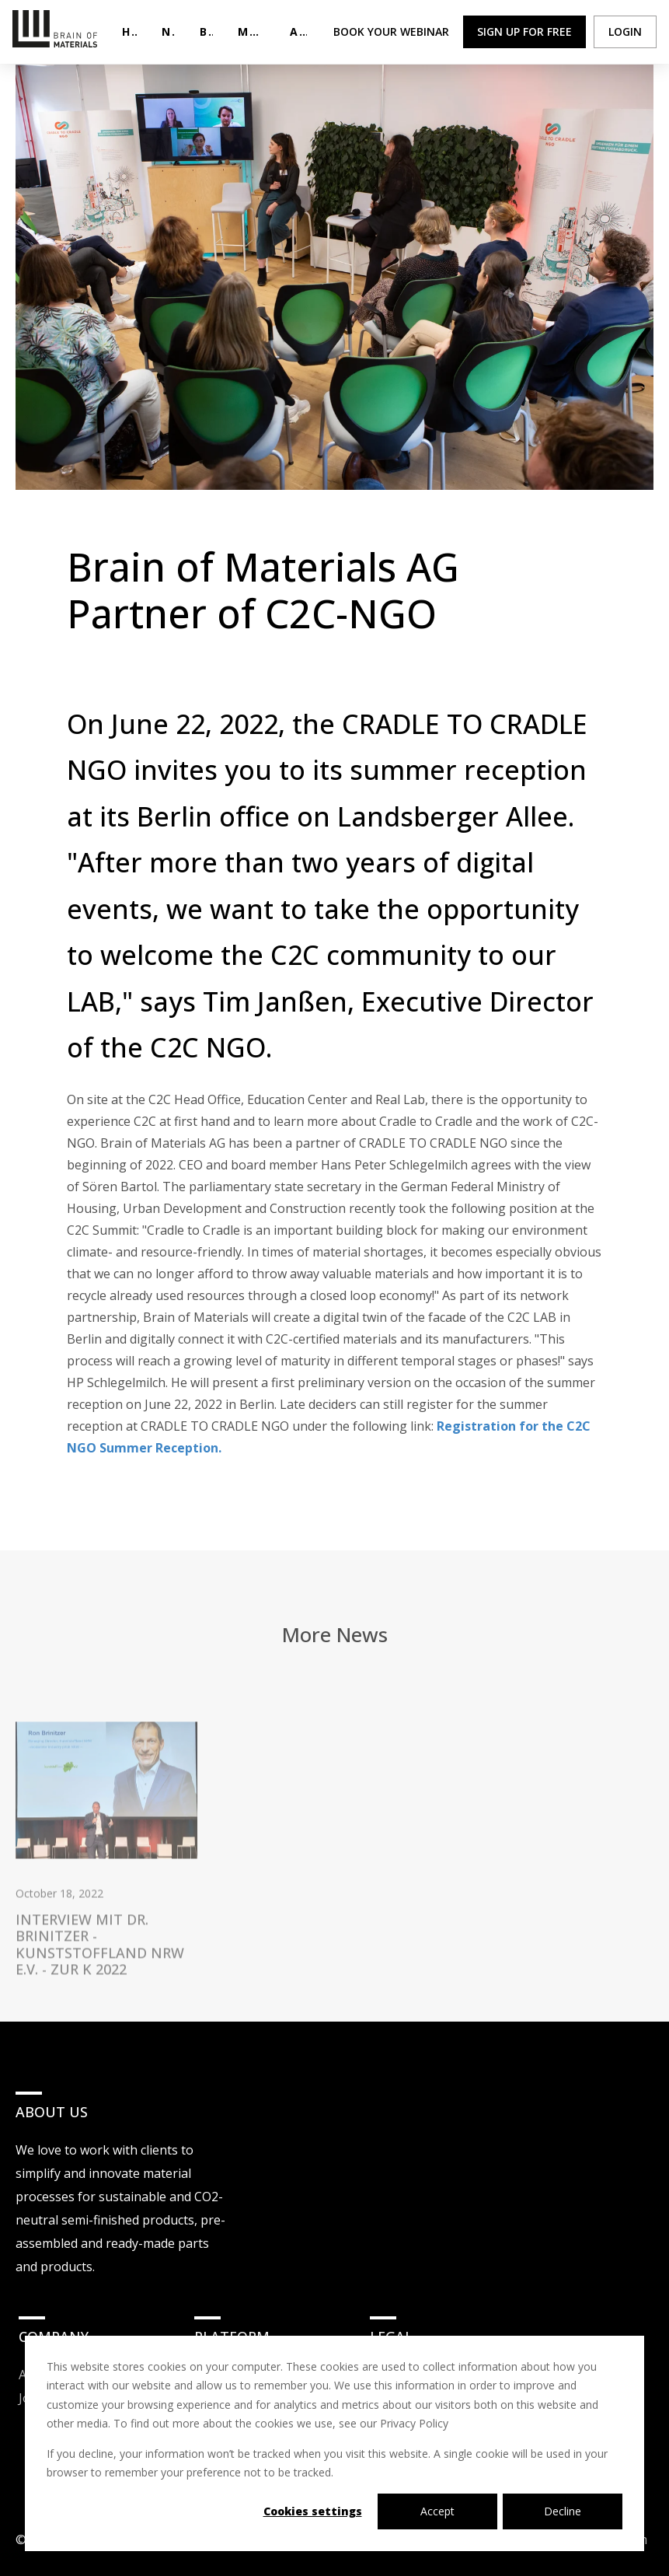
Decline (562, 2511)
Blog (206, 31)
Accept (437, 2511)
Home (129, 31)
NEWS (169, 31)
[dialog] (334, 2443)
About (298, 31)
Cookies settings (312, 2511)
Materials (251, 31)
